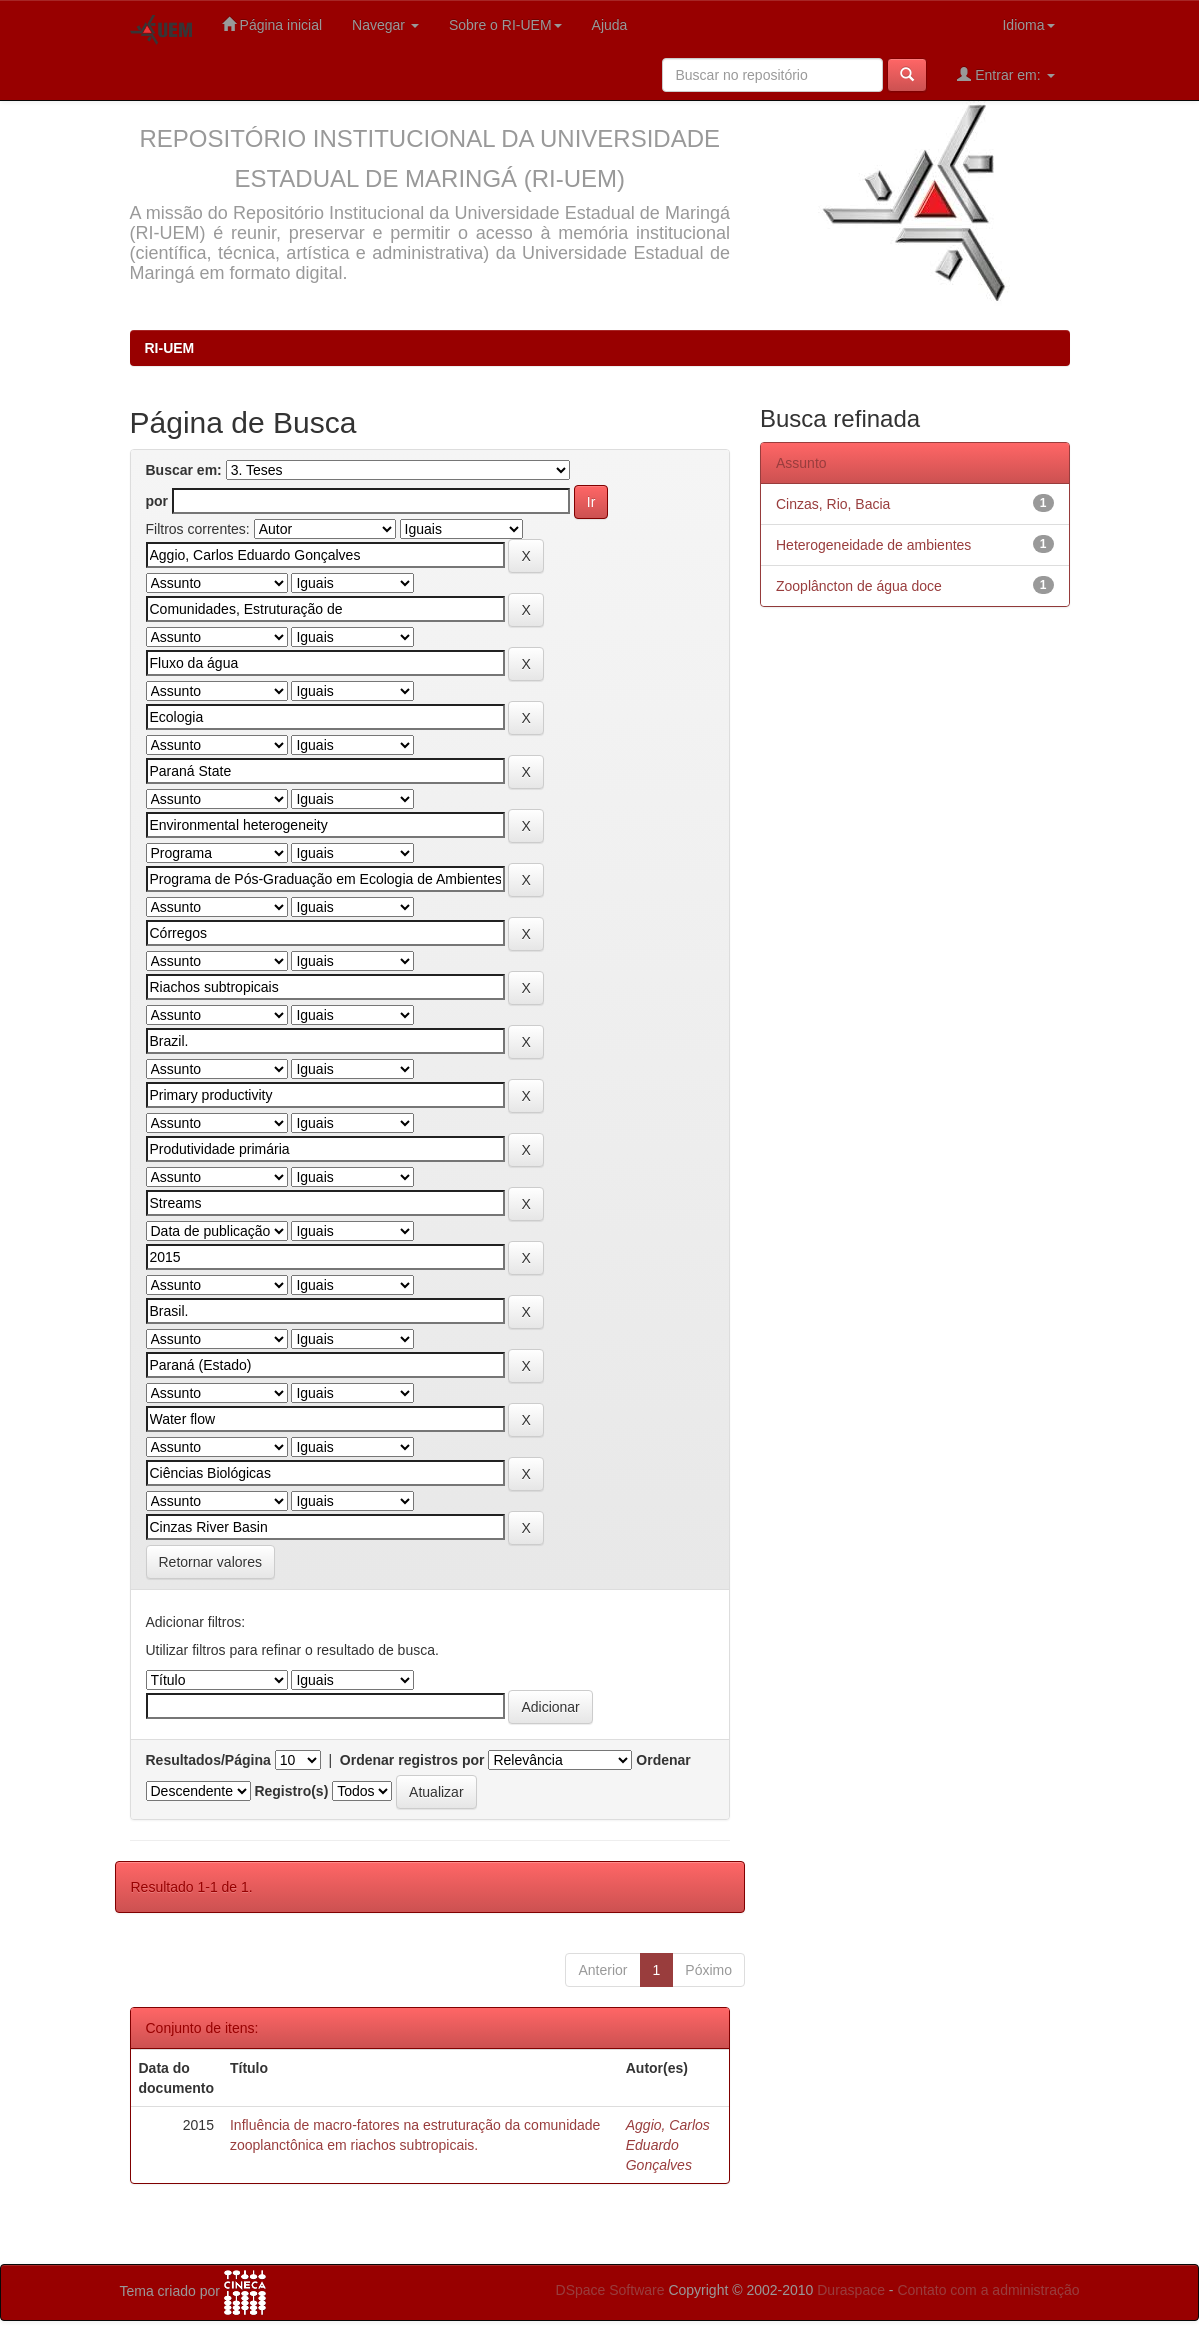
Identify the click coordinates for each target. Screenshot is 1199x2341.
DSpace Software (610, 2290)
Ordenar (663, 1760)
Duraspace (851, 2290)
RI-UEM (170, 348)
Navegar (385, 25)
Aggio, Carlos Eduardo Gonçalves (668, 2145)
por (157, 501)
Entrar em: (1005, 74)
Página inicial (272, 24)
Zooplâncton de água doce (859, 586)
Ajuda (610, 25)
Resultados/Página (208, 1760)
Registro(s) (291, 1791)
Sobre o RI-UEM (505, 25)
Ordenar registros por (412, 1760)
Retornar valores (211, 1562)
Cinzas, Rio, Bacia (833, 504)
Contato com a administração (988, 2290)
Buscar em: (184, 470)
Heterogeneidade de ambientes (873, 545)
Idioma (1028, 25)
